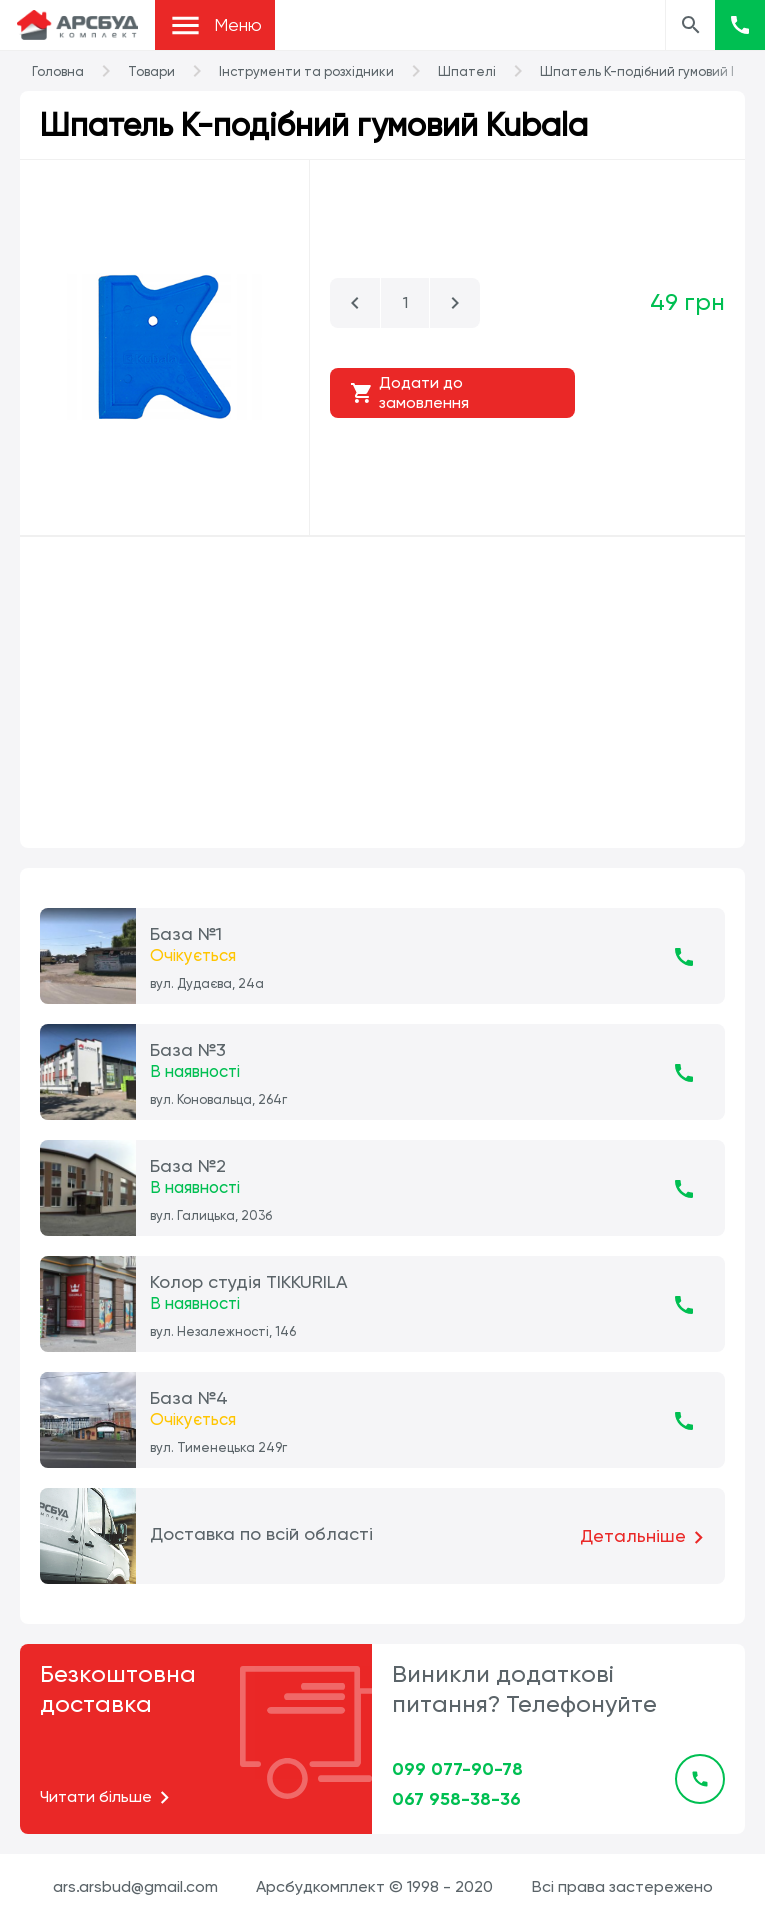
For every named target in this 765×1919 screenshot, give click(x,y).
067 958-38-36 (456, 1799)
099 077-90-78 (457, 1769)
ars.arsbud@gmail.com (135, 1886)
